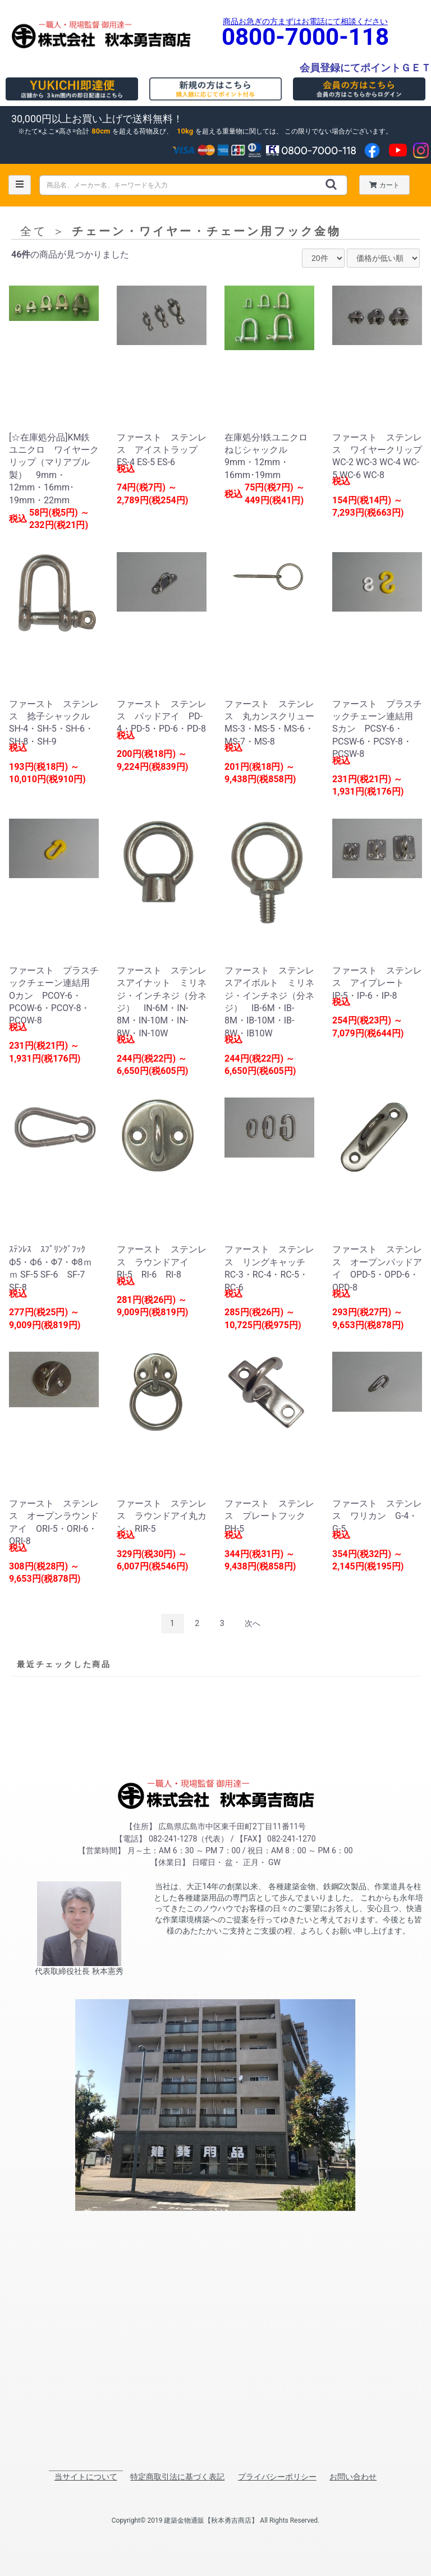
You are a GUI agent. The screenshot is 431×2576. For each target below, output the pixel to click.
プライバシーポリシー (277, 2476)
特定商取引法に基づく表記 (177, 2476)
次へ (252, 1623)
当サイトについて (85, 2476)
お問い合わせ (353, 2476)
